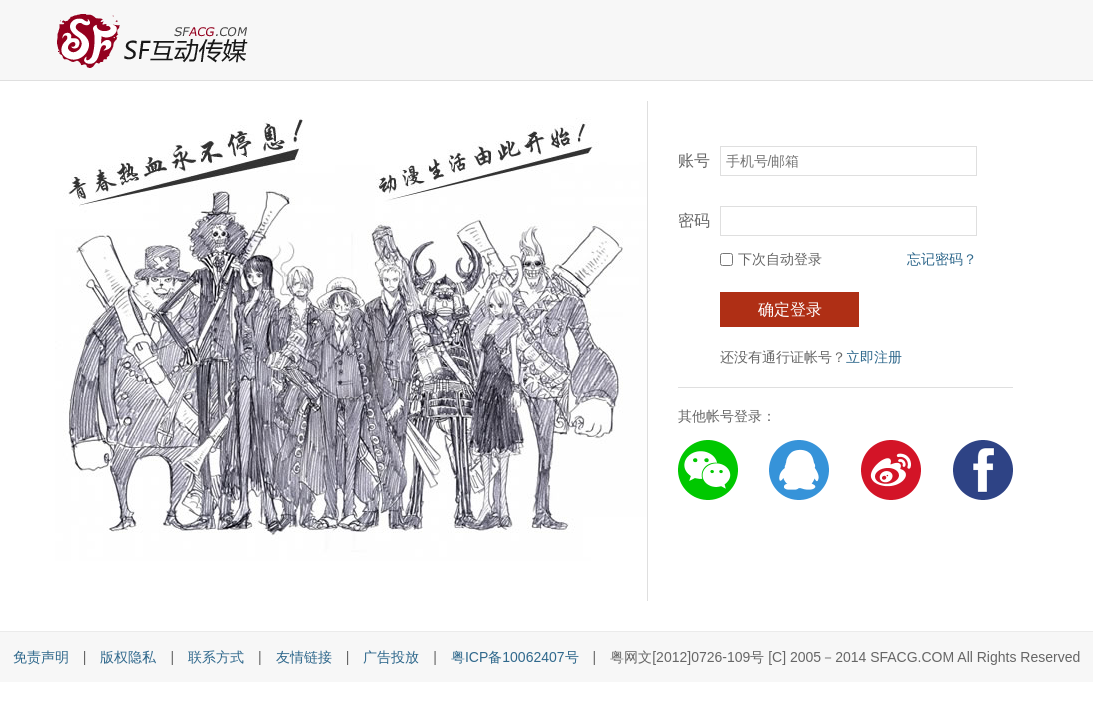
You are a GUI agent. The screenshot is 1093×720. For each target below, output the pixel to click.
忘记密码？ (942, 259)
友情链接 (304, 657)
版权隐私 (128, 657)
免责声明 (41, 657)
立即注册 (874, 357)
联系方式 (216, 657)
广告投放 (391, 657)
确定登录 (790, 309)
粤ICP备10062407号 (515, 657)
